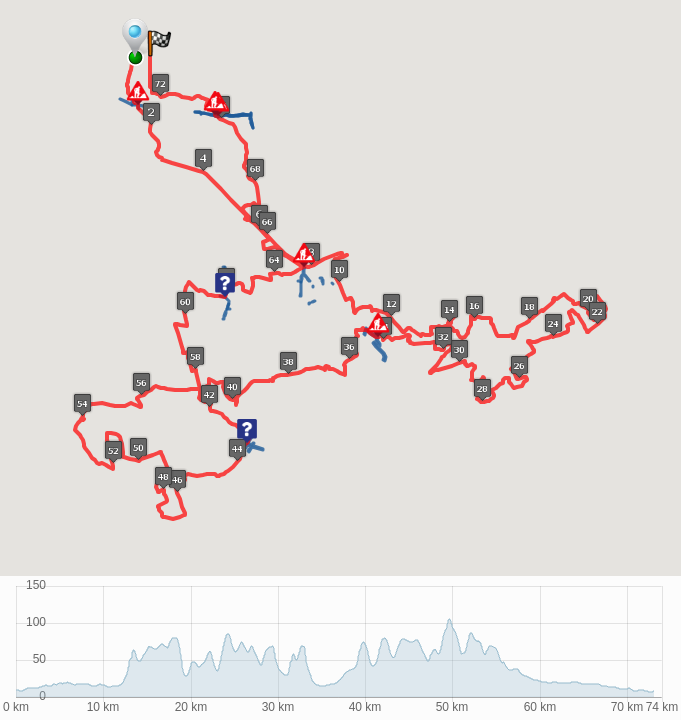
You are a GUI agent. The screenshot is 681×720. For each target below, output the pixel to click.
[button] (142, 97)
